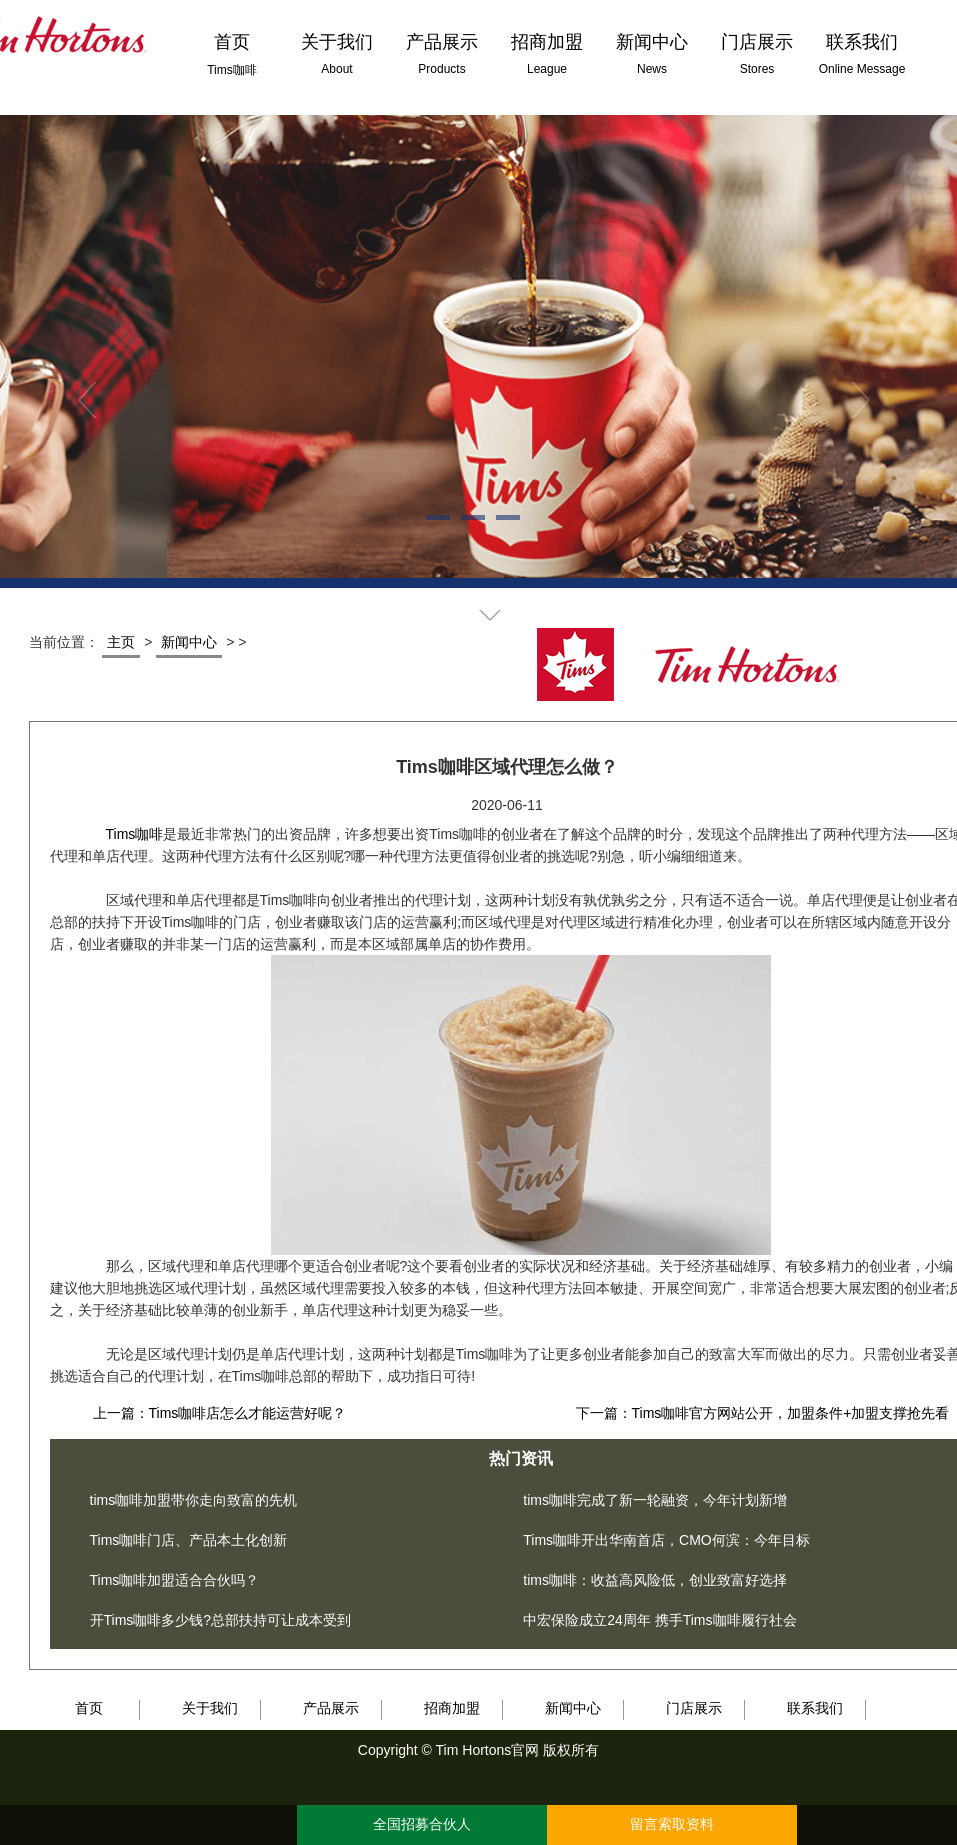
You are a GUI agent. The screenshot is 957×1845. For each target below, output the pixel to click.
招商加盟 (452, 1708)
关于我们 (210, 1708)
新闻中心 (189, 642)
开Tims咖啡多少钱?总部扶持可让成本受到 (221, 1620)
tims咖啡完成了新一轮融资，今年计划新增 (655, 1500)
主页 (121, 642)
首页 (89, 1708)
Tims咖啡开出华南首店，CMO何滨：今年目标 (666, 1540)
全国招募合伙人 (422, 1824)
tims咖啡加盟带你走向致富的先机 (194, 1500)
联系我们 (815, 1708)
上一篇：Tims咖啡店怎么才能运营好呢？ (220, 1413)
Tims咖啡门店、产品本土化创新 (189, 1540)
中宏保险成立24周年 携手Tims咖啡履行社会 (659, 1620)
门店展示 (694, 1708)
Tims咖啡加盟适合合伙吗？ (175, 1580)
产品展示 (331, 1708)
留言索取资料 (672, 1824)
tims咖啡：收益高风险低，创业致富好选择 (655, 1580)
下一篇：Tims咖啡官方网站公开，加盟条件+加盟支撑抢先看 (763, 1413)
